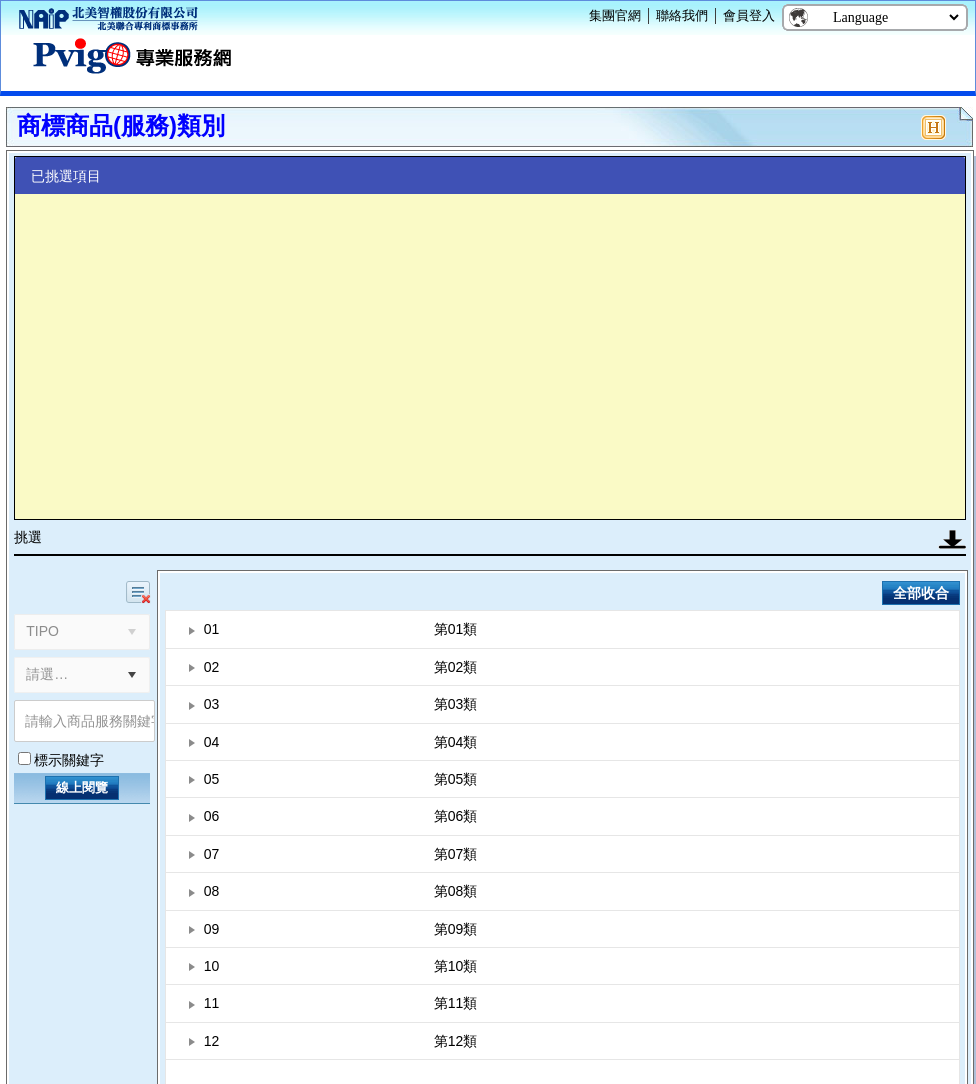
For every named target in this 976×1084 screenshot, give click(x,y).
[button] (132, 675)
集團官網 (615, 15)
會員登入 (749, 15)
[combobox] (65, 675)
